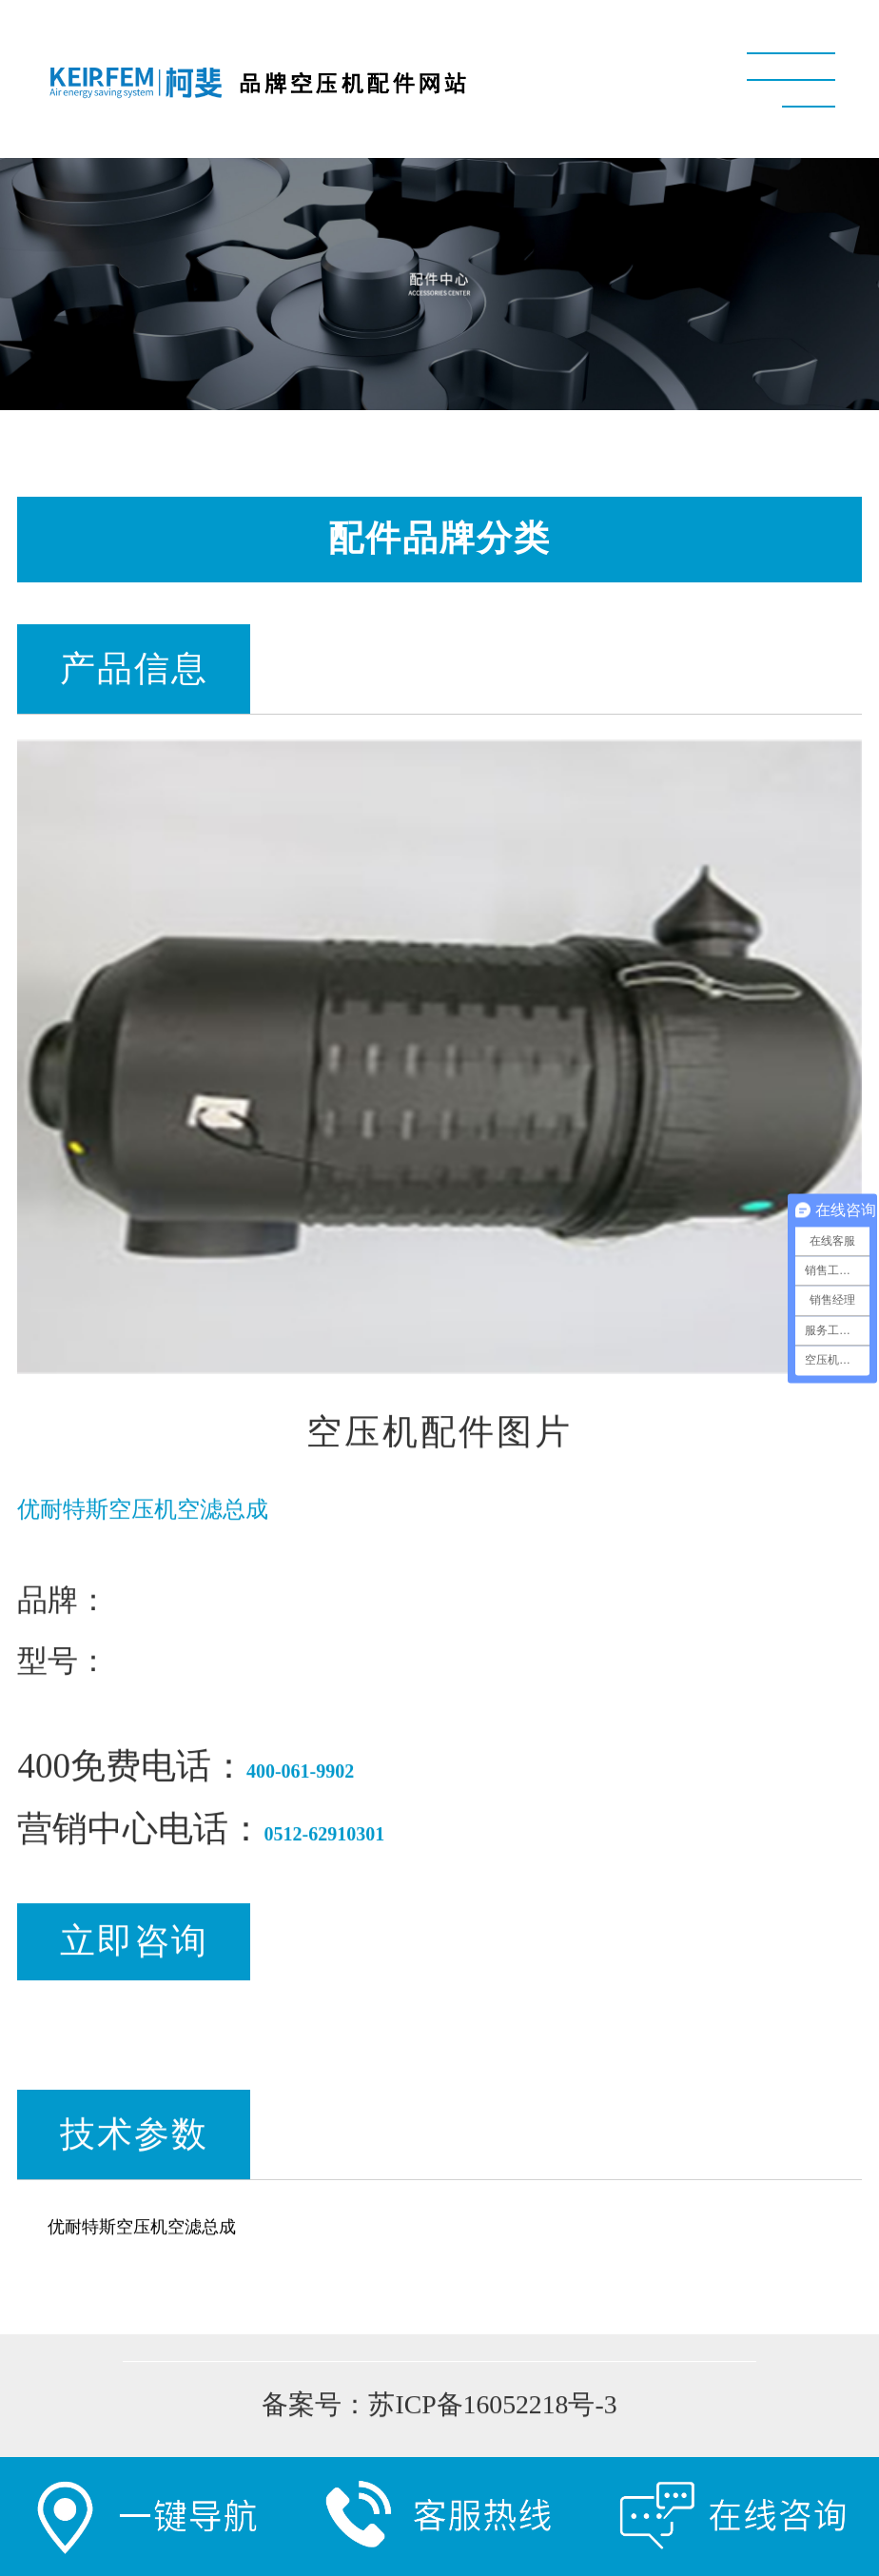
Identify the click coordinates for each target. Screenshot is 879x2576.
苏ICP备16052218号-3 (492, 2407)
